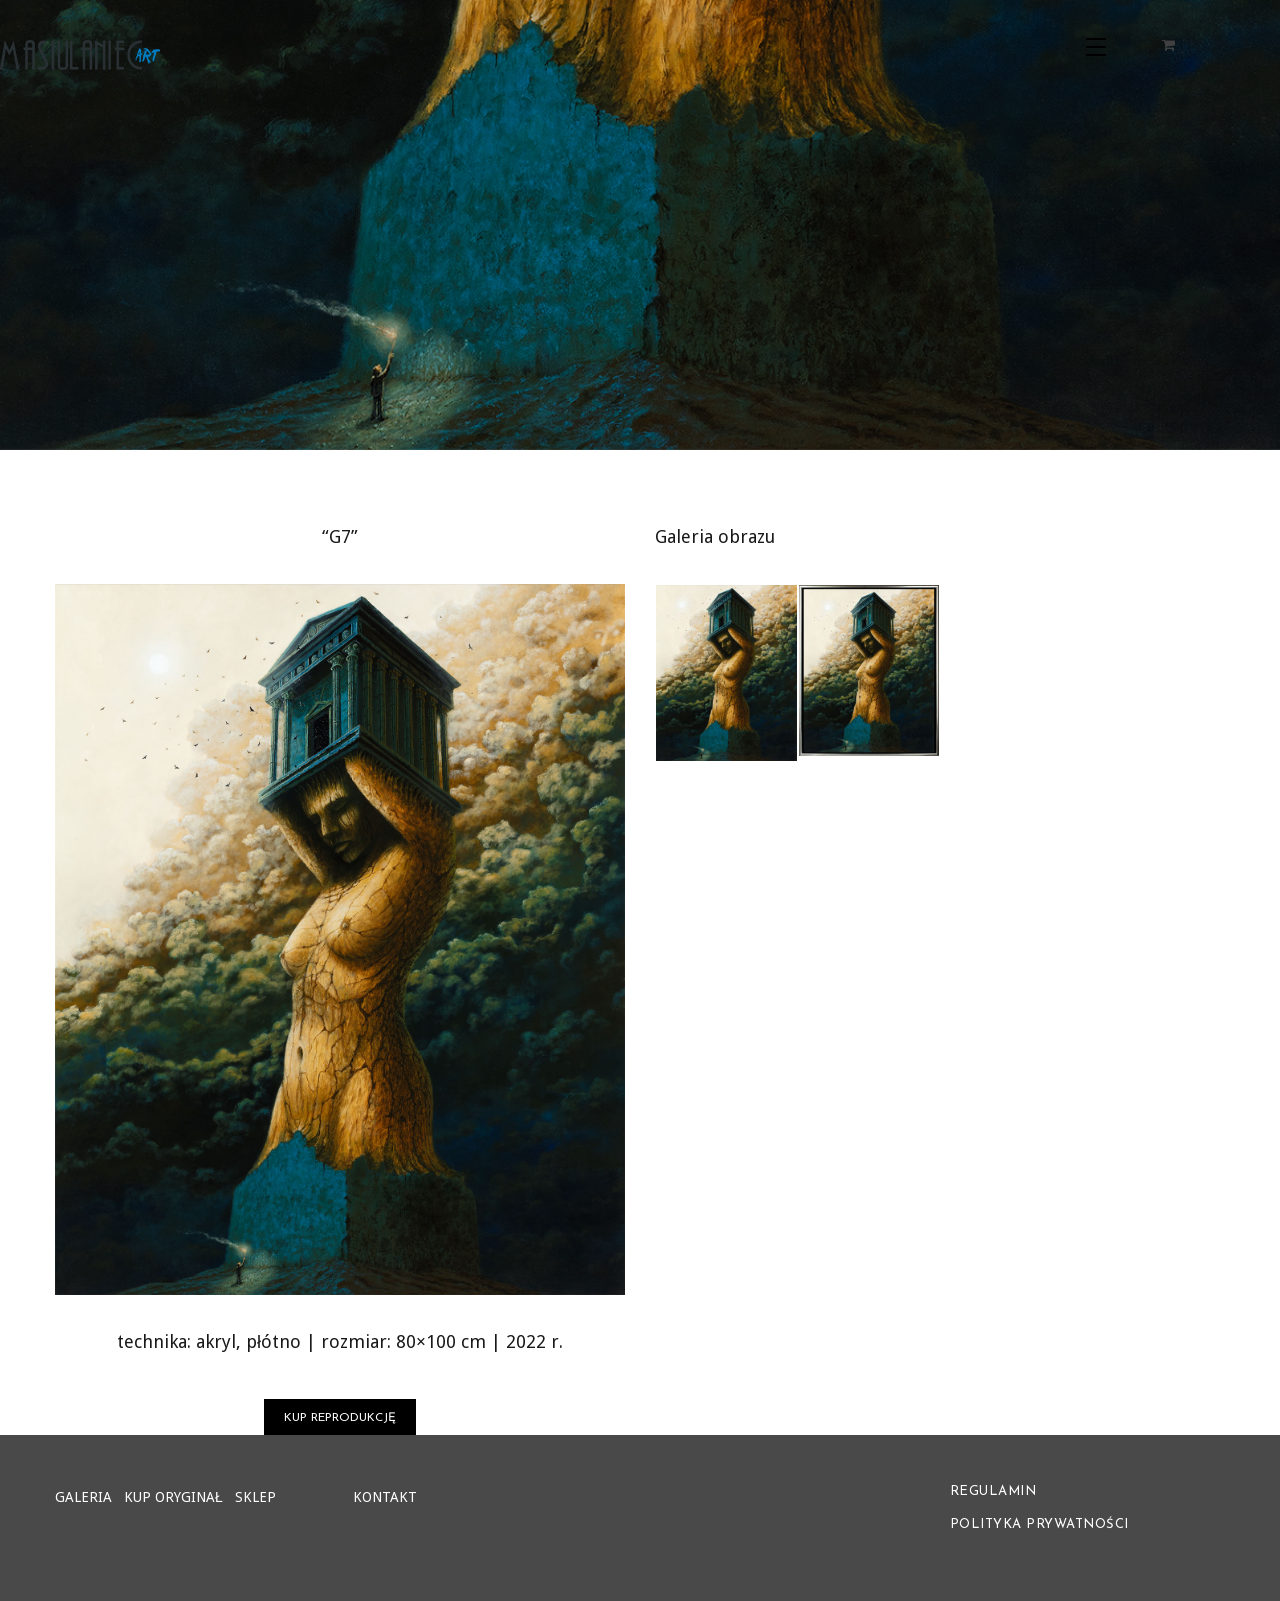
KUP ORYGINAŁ (173, 1497)
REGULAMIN (993, 1491)
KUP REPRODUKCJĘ (340, 1418)
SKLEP (255, 1497)
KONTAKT (385, 1497)
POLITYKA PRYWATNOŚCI (1039, 1524)
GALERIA (83, 1497)
